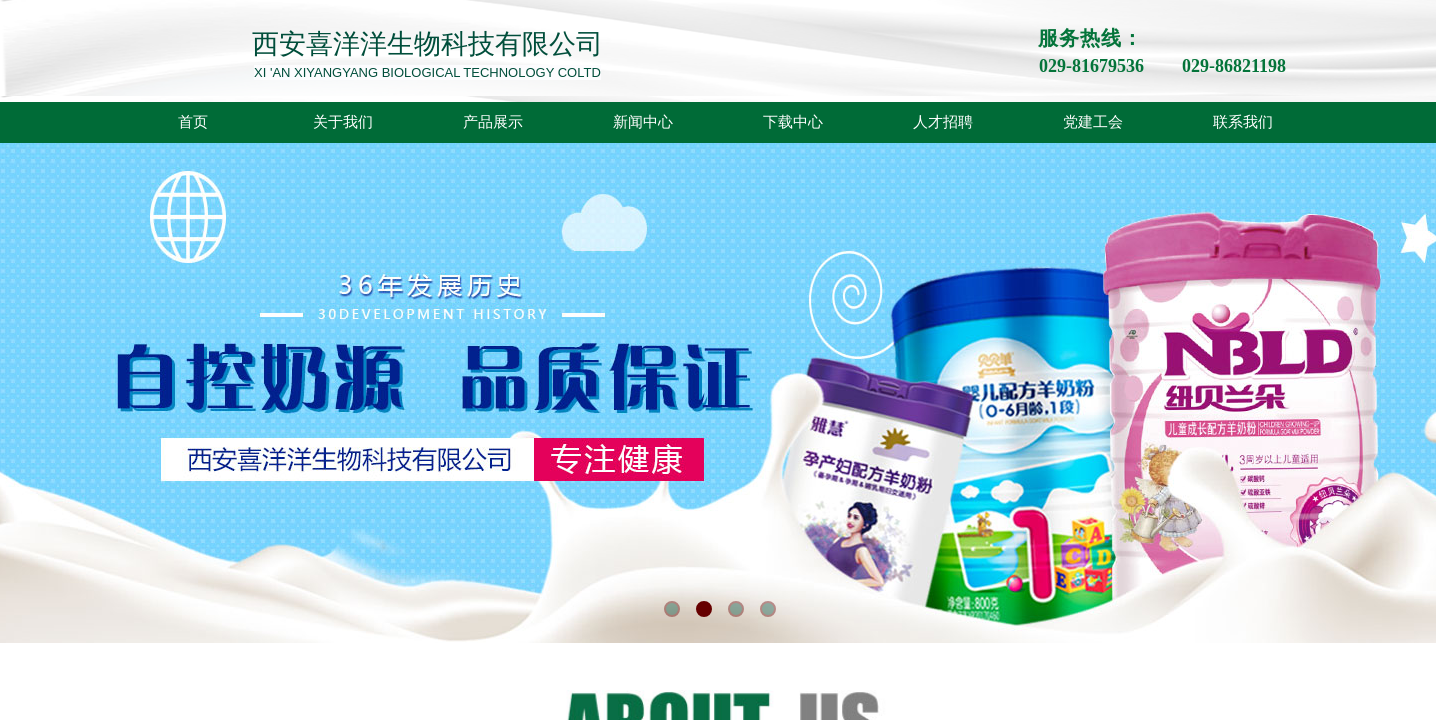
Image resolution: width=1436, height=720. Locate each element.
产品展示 (493, 122)
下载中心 (793, 122)
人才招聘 (943, 122)
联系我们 (1243, 122)
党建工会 (1093, 122)
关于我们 (343, 122)
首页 (193, 122)
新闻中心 (643, 122)
